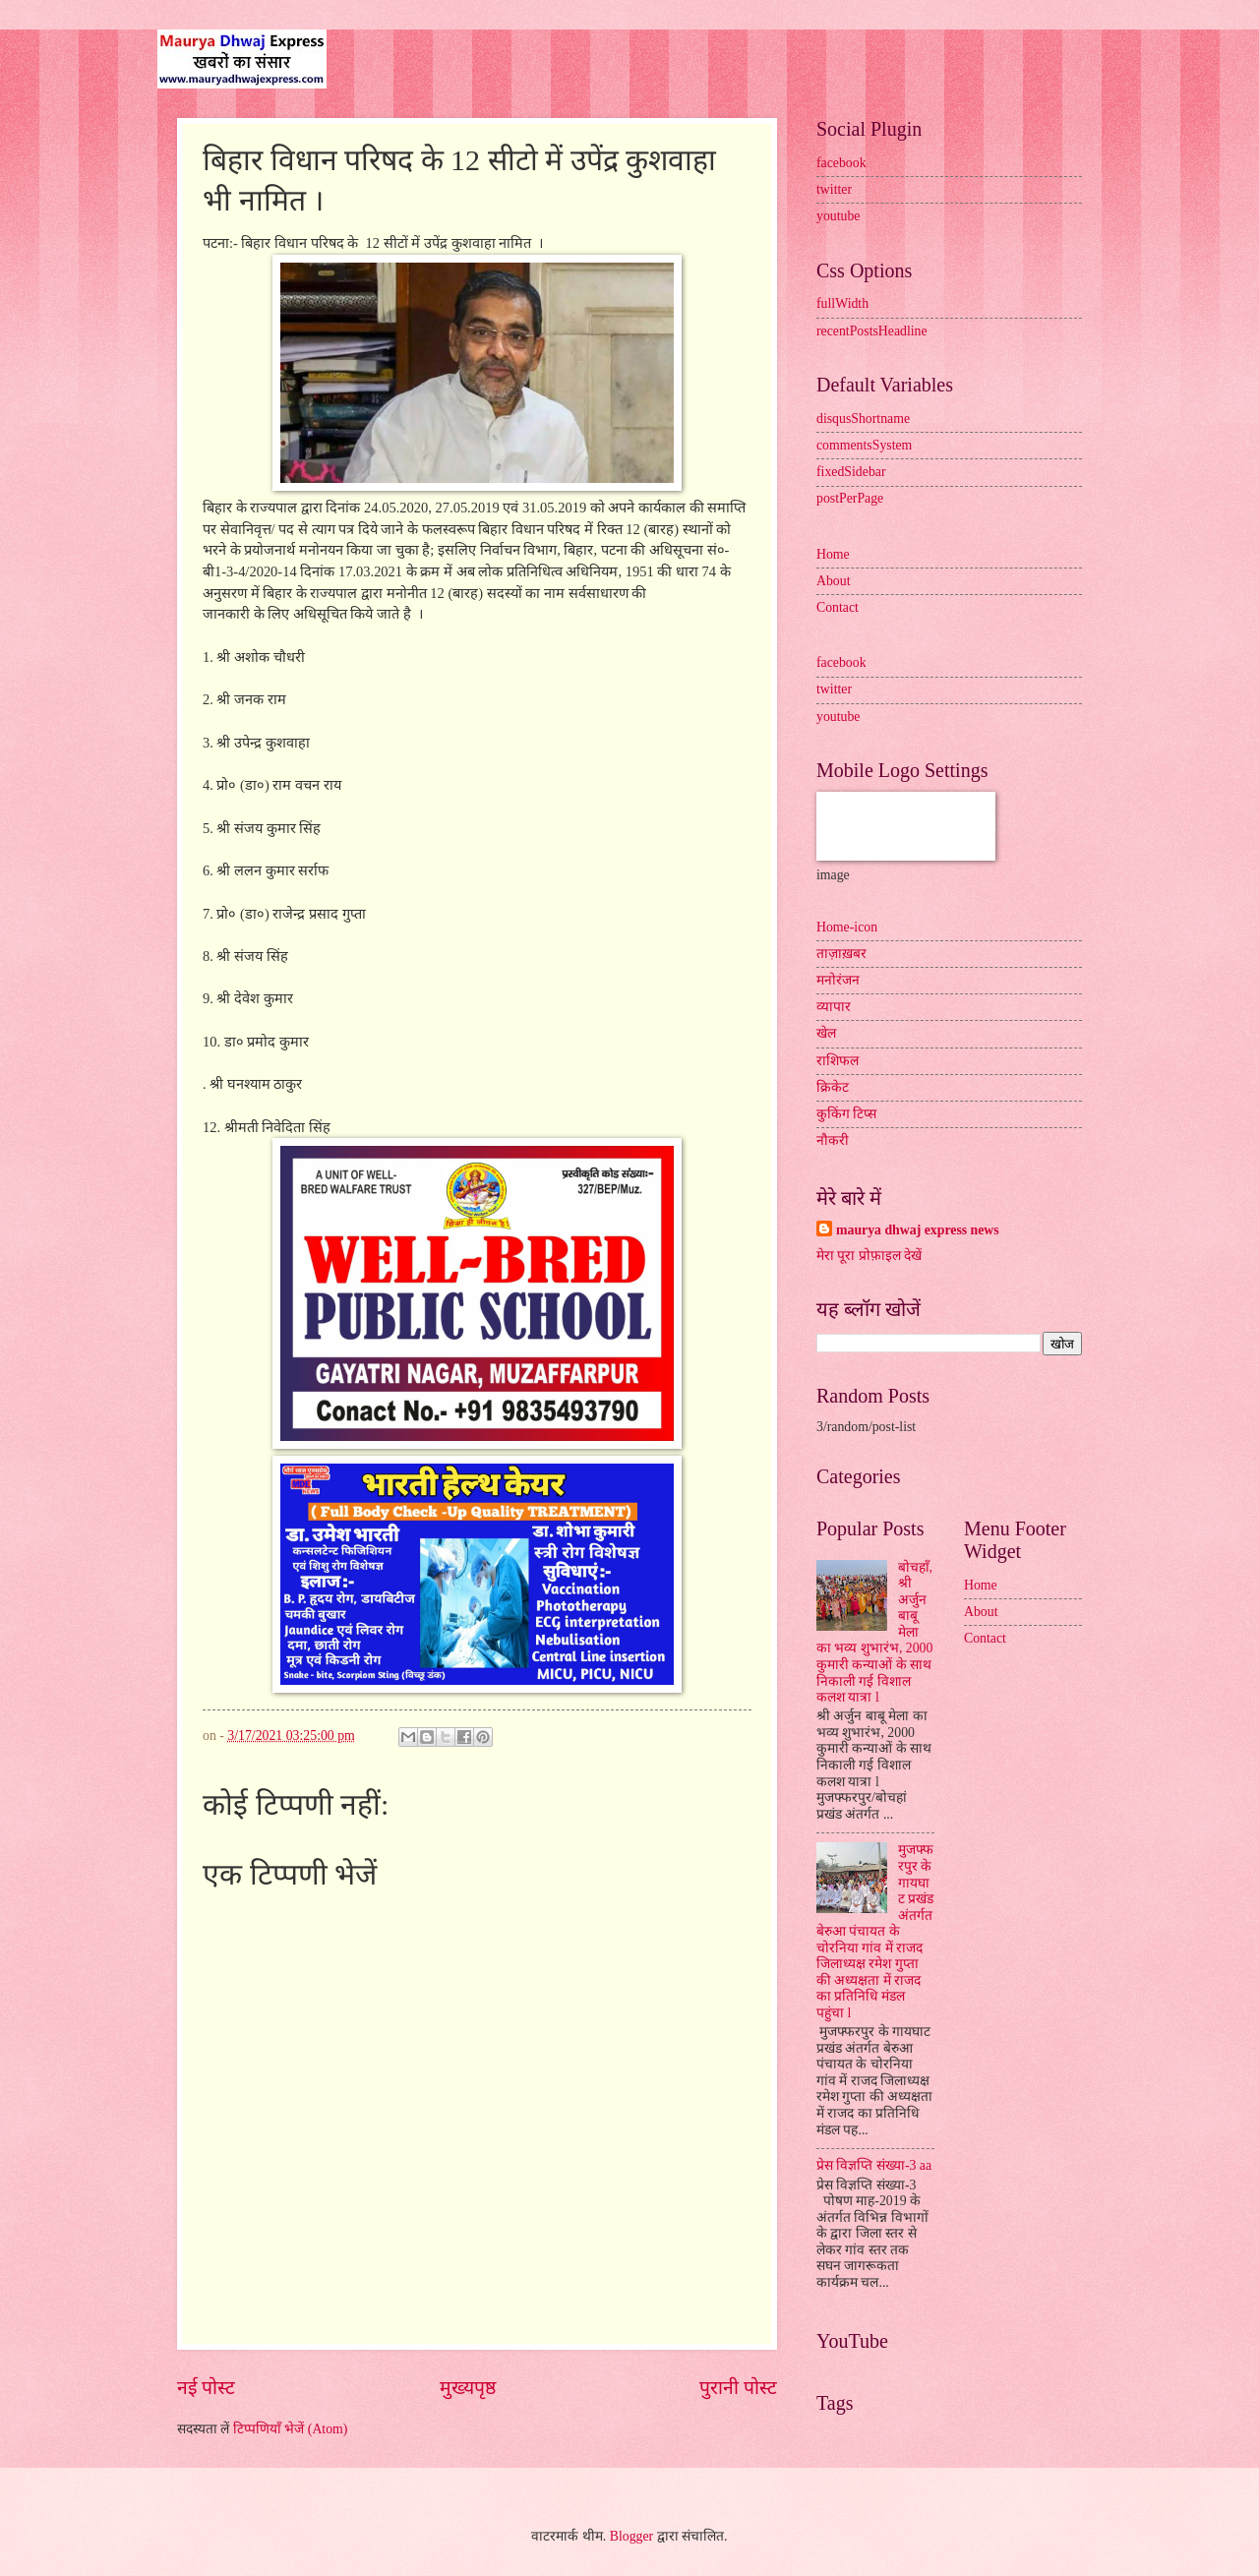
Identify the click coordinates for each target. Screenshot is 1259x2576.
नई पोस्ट (206, 2387)
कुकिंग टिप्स (846, 1114)
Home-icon (846, 927)
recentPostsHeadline (872, 331)
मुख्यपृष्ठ (468, 2387)
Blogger (631, 2536)
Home (833, 554)
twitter (834, 189)
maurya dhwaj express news (917, 1230)
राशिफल (837, 1060)
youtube (838, 216)
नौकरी (832, 1140)
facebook (841, 162)
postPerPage (849, 498)
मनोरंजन (838, 980)
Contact (837, 607)
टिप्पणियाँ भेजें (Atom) (290, 2429)
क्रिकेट (832, 1087)
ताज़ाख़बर (841, 953)
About (833, 580)
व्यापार (833, 1006)
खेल (826, 1033)
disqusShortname (863, 418)
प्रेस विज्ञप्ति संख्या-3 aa (873, 2165)
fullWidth (842, 303)
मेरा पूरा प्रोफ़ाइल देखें (869, 1255)
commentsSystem (864, 445)
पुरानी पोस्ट (738, 2387)
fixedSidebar (851, 471)
